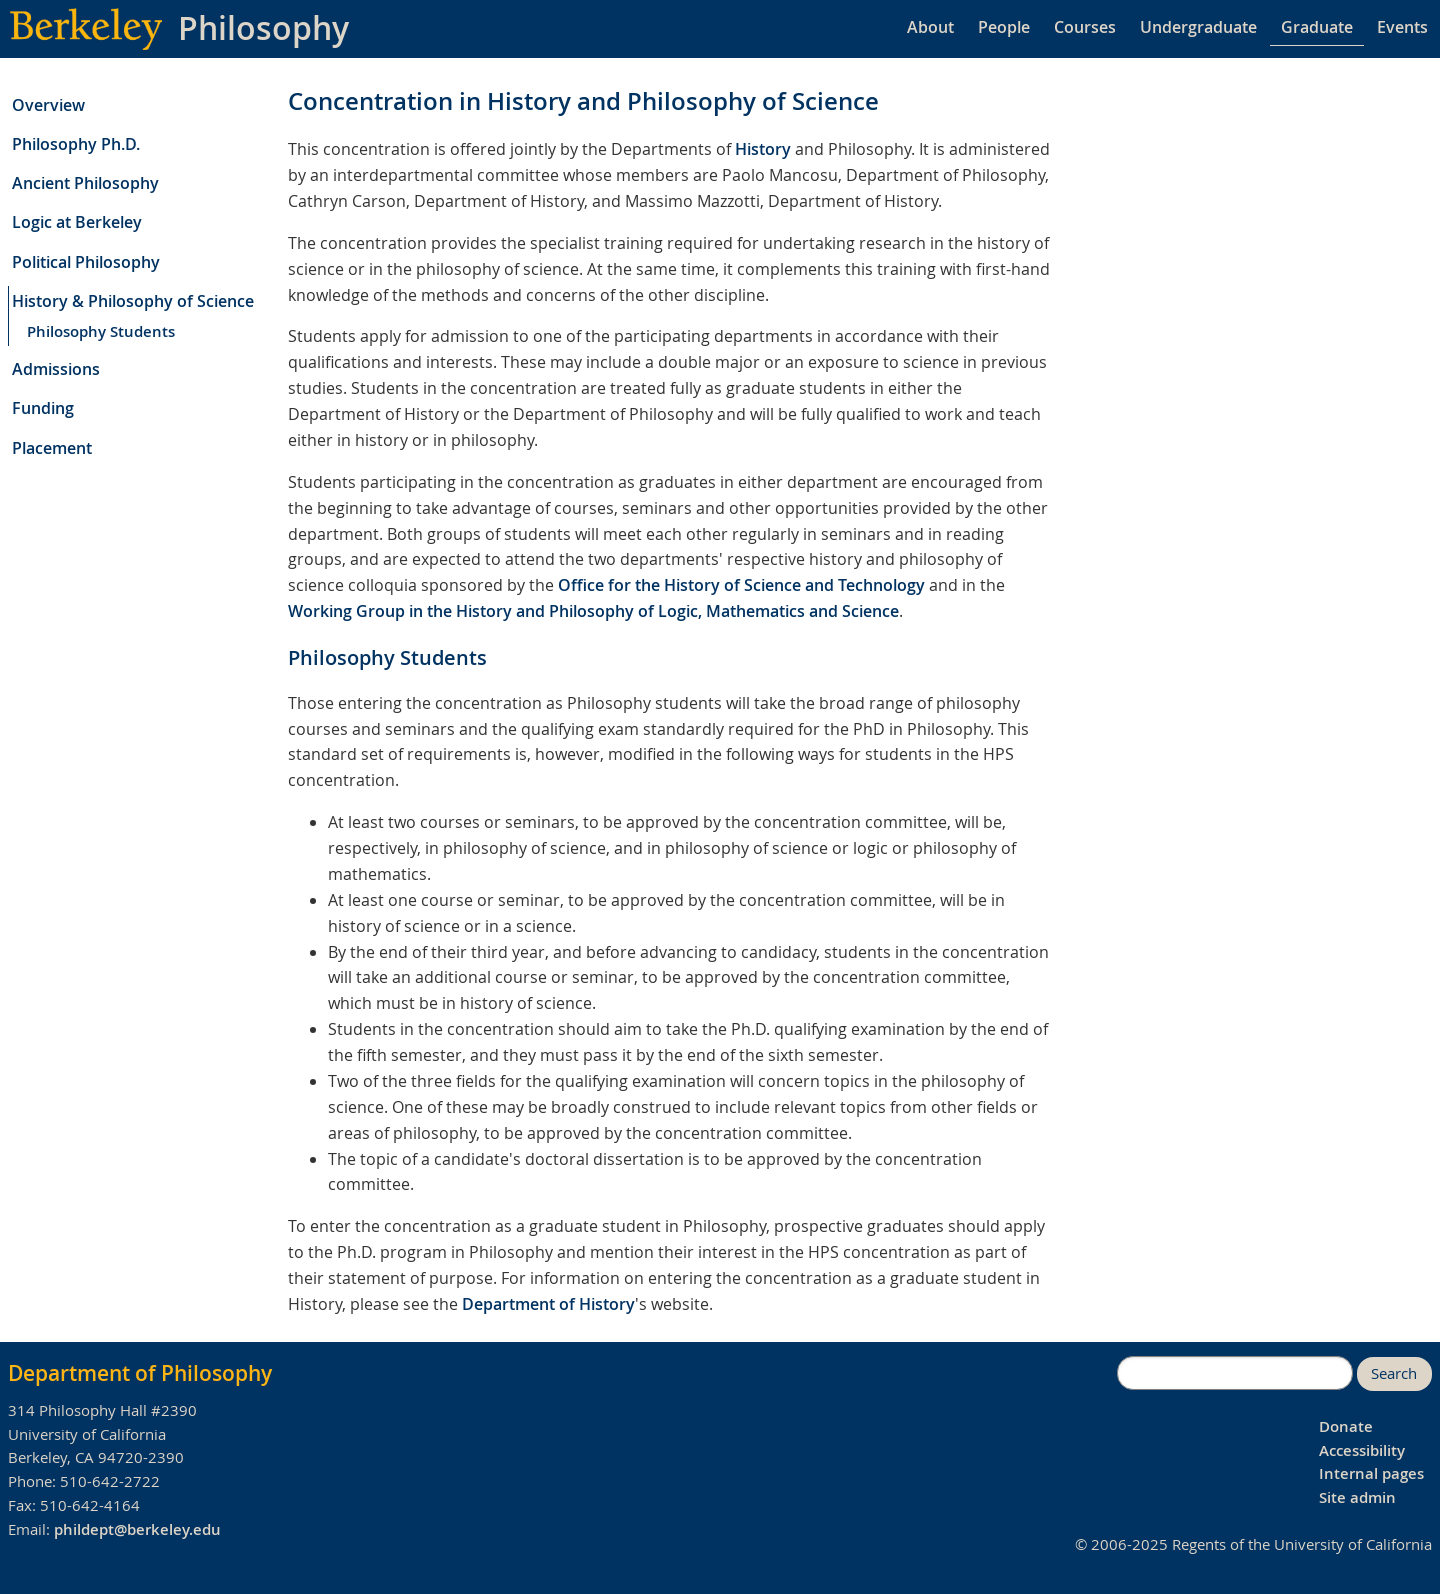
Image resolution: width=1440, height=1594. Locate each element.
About (930, 27)
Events (1402, 27)
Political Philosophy (86, 262)
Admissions (56, 369)
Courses (1085, 27)
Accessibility (1362, 1450)
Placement (52, 448)
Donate (1346, 1426)
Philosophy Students (101, 331)
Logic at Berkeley (77, 222)
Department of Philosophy (140, 1373)
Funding (43, 408)
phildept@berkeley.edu (137, 1529)
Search (1394, 1373)
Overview (48, 105)
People (1004, 27)
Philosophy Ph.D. (76, 144)
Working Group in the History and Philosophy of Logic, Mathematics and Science (593, 611)
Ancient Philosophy (85, 183)
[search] (1235, 1373)
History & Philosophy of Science (133, 301)
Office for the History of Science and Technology (741, 585)
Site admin (1357, 1497)
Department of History (548, 1304)
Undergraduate (1198, 27)
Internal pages (1371, 1473)
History (763, 149)
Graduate (1317, 27)
